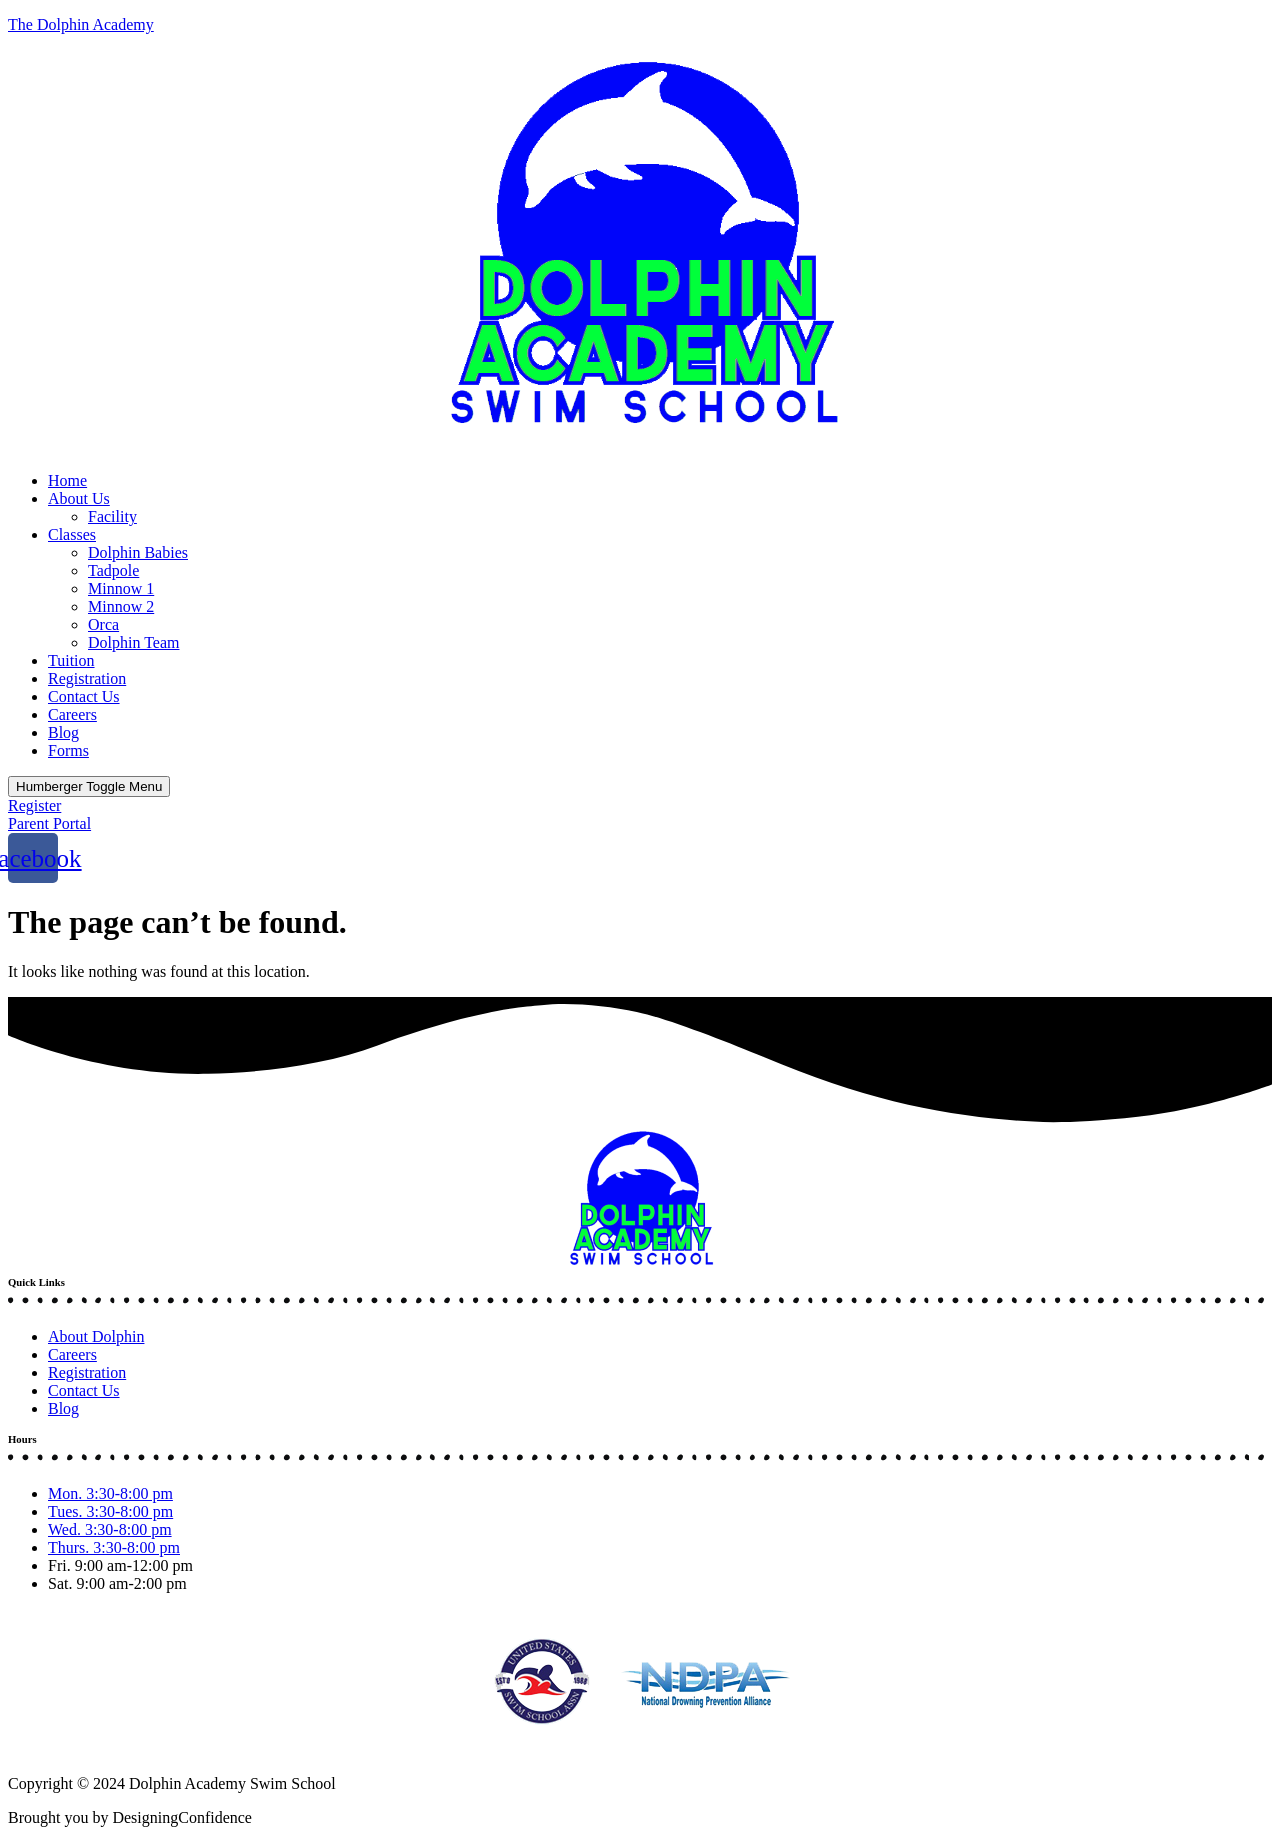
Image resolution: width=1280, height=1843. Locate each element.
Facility (112, 516)
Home (67, 480)
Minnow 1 (121, 588)
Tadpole (113, 570)
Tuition (71, 660)
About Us (79, 498)
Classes (72, 534)
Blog (63, 732)
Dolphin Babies (138, 552)
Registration (87, 678)
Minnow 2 (121, 606)
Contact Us (84, 696)
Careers (72, 714)
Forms (68, 750)
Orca (103, 624)
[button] (640, 253)
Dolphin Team (133, 642)
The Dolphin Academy (81, 24)
